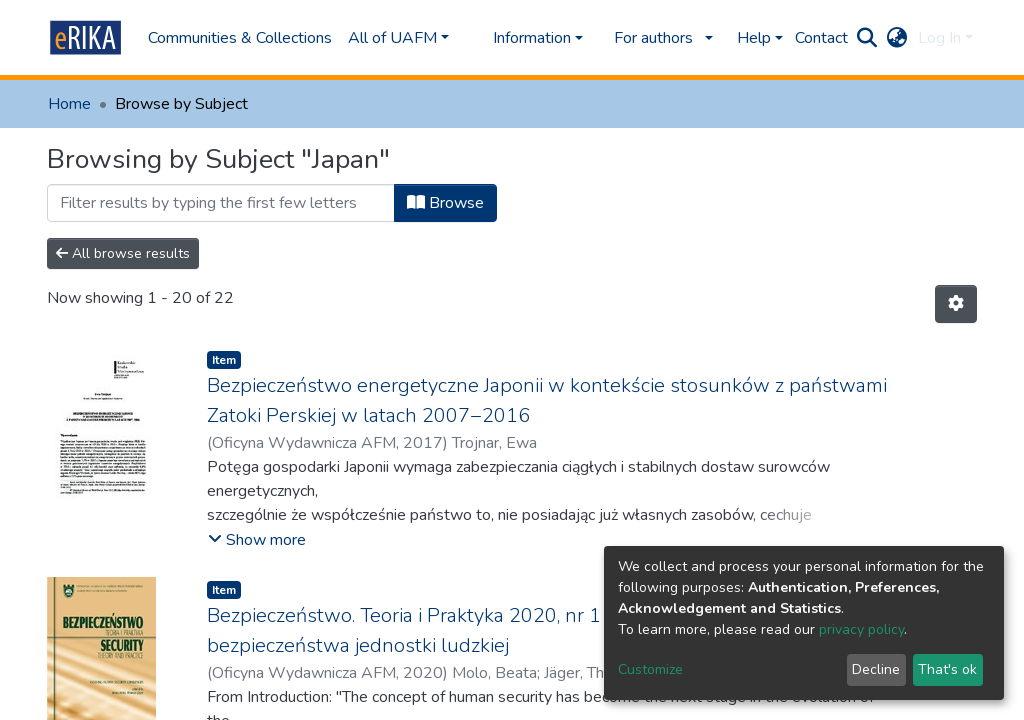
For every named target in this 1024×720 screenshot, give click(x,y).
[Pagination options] (956, 304)
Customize (650, 669)
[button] (897, 38)
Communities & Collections (240, 38)
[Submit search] (867, 38)
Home (69, 104)
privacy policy (861, 629)
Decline (876, 669)
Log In (939, 38)
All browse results (123, 253)
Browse (445, 203)
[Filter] (221, 203)
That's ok (947, 669)
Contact (821, 38)
